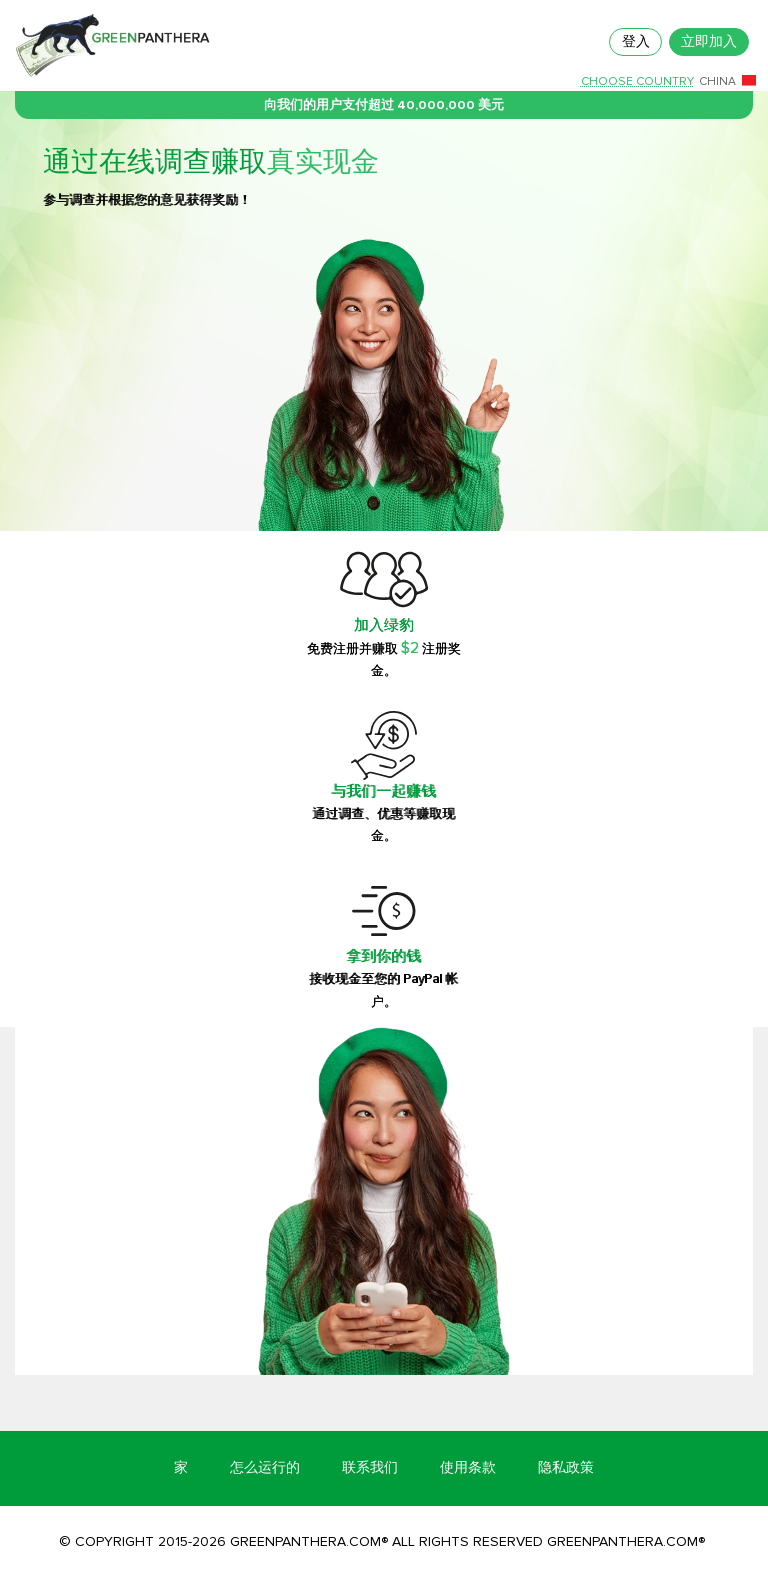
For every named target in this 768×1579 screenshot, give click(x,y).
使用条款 (468, 1467)
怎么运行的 (265, 1467)
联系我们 (370, 1467)
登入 (636, 41)
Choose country (637, 82)
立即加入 (709, 41)
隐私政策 (566, 1467)
